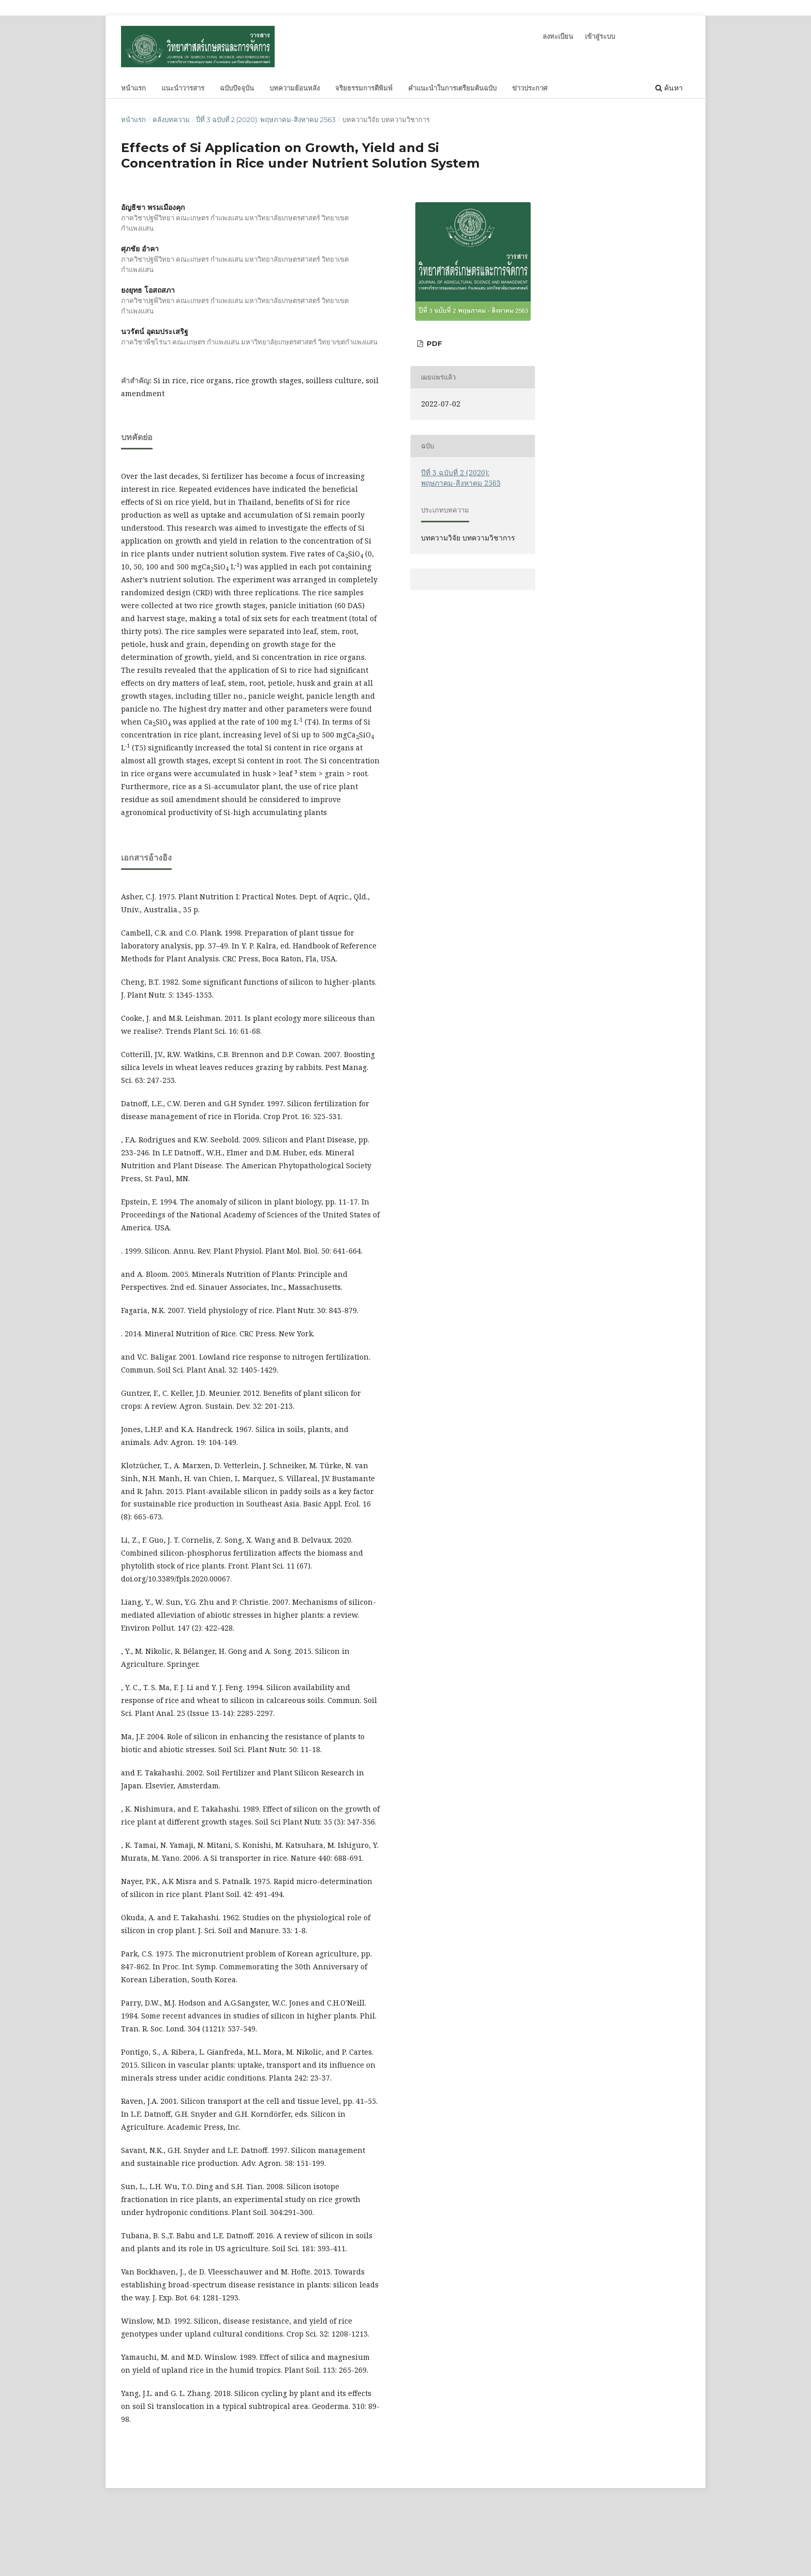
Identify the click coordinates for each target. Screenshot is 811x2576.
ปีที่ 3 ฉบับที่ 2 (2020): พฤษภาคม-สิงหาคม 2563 (266, 119)
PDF (433, 343)
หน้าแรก (133, 88)
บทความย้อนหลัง (294, 88)
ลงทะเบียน (558, 36)
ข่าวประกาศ (529, 88)
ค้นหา (669, 88)
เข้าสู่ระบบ (600, 36)
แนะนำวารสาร (182, 88)
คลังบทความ (171, 119)
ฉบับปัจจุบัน (237, 88)
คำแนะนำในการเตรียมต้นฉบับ (452, 88)
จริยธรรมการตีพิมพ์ (364, 88)
